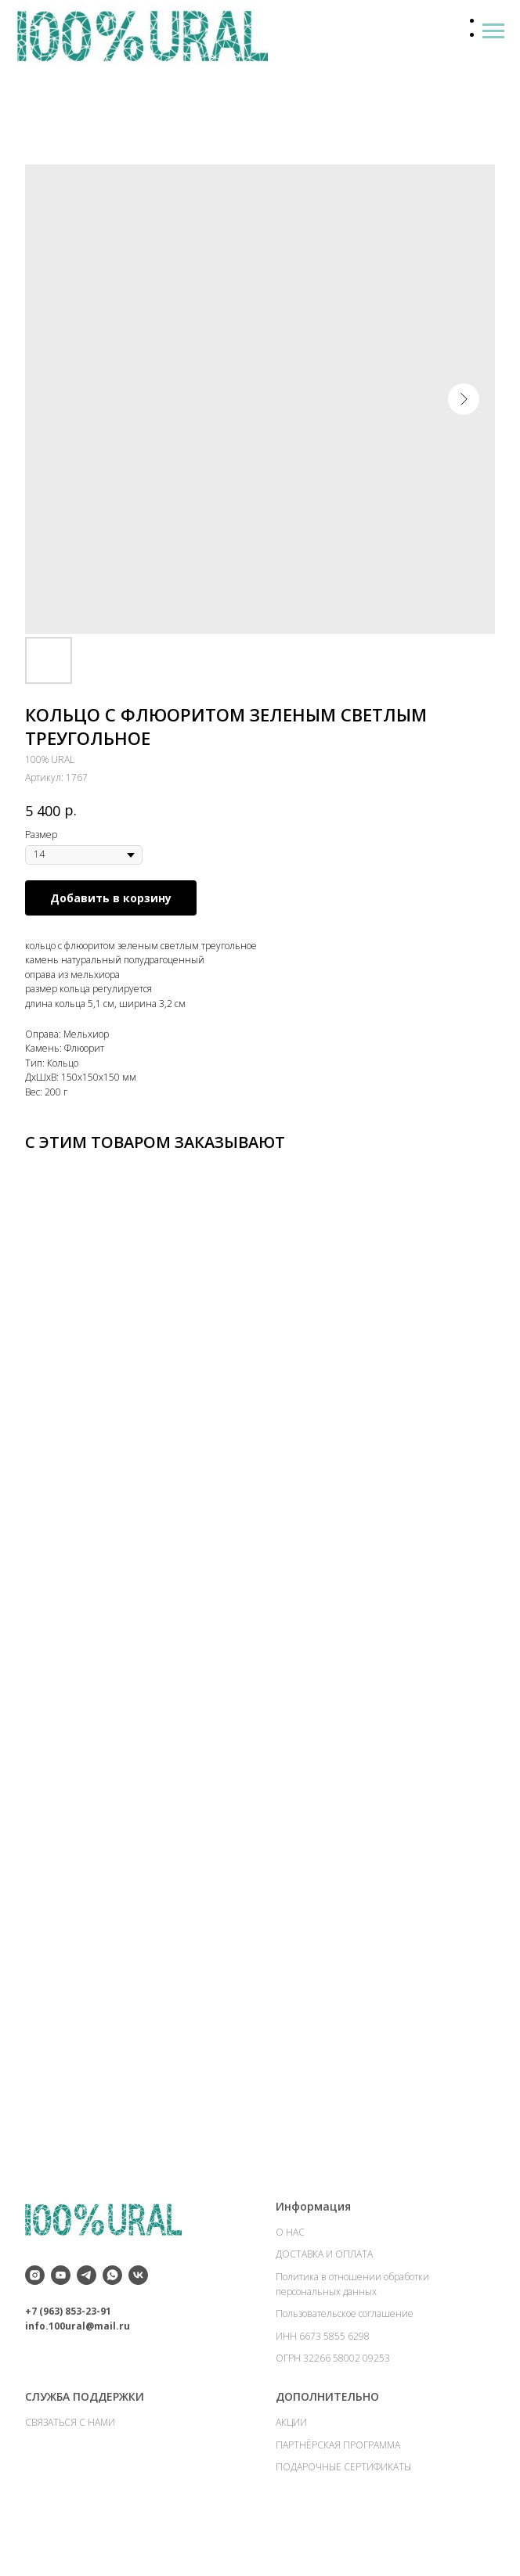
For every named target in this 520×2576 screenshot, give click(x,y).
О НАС (290, 2262)
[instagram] (35, 2306)
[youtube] (60, 2306)
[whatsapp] (112, 2306)
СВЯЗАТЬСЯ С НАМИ (70, 2452)
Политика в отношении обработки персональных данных (352, 2315)
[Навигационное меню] (493, 31)
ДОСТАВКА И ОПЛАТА (324, 2285)
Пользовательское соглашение (344, 2344)
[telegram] (86, 2306)
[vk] (138, 2306)
